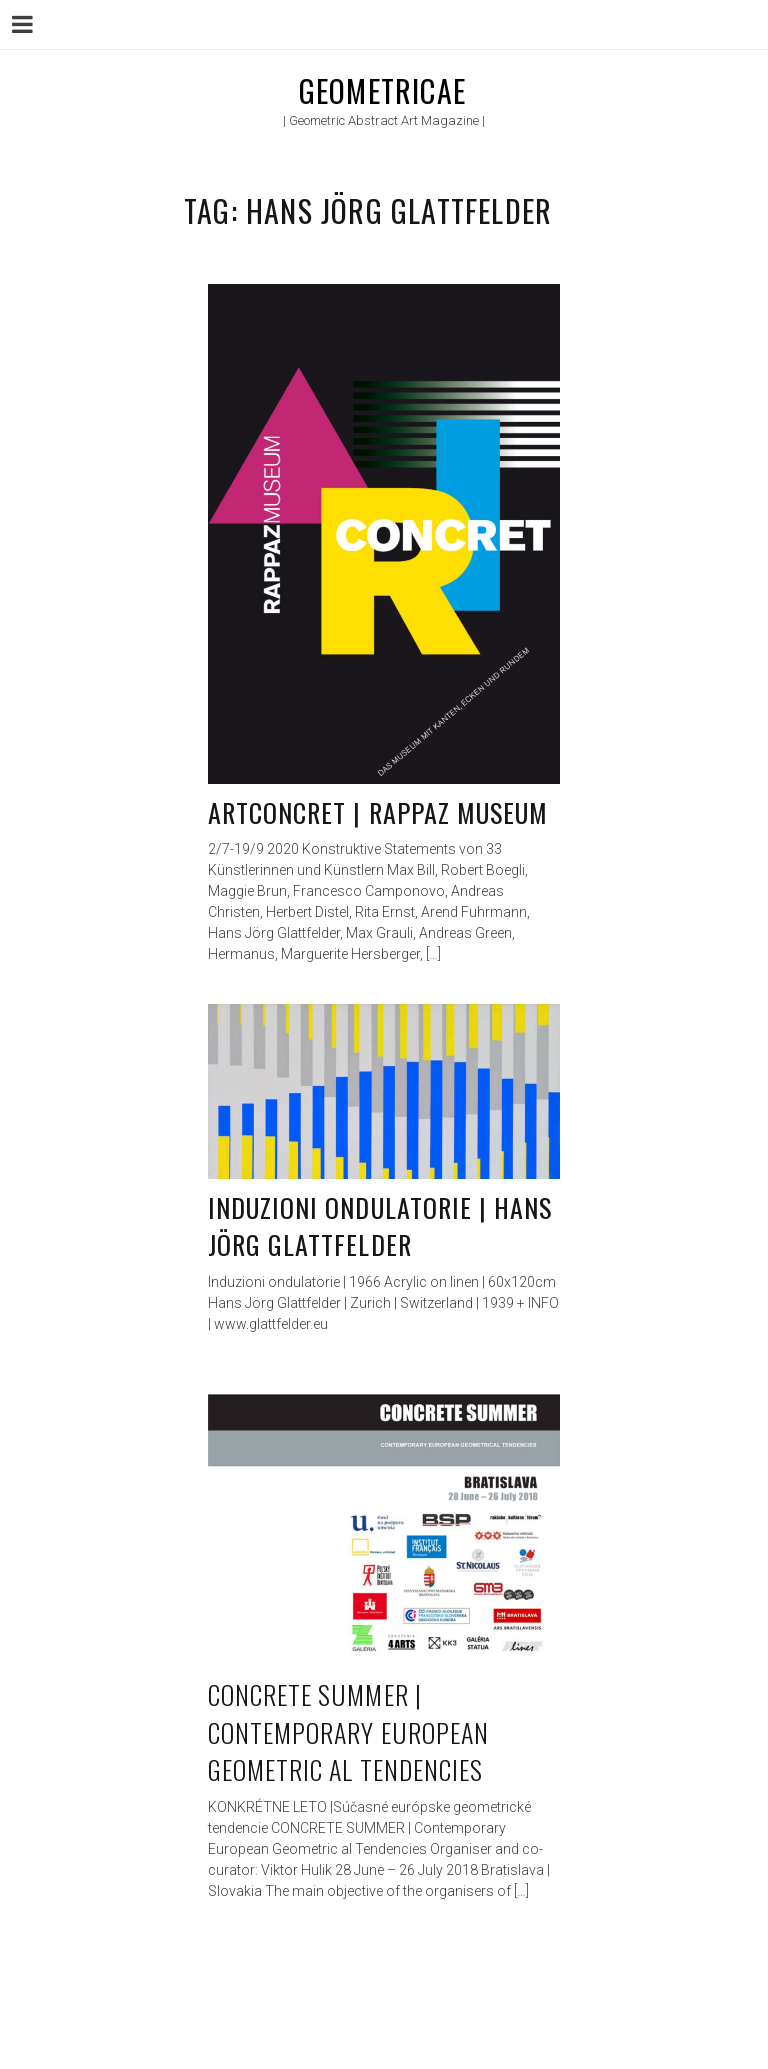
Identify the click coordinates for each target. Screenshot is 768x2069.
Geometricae (382, 90)
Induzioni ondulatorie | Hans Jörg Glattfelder (380, 1226)
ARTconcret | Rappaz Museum (378, 812)
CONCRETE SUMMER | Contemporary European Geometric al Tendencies (348, 1732)
